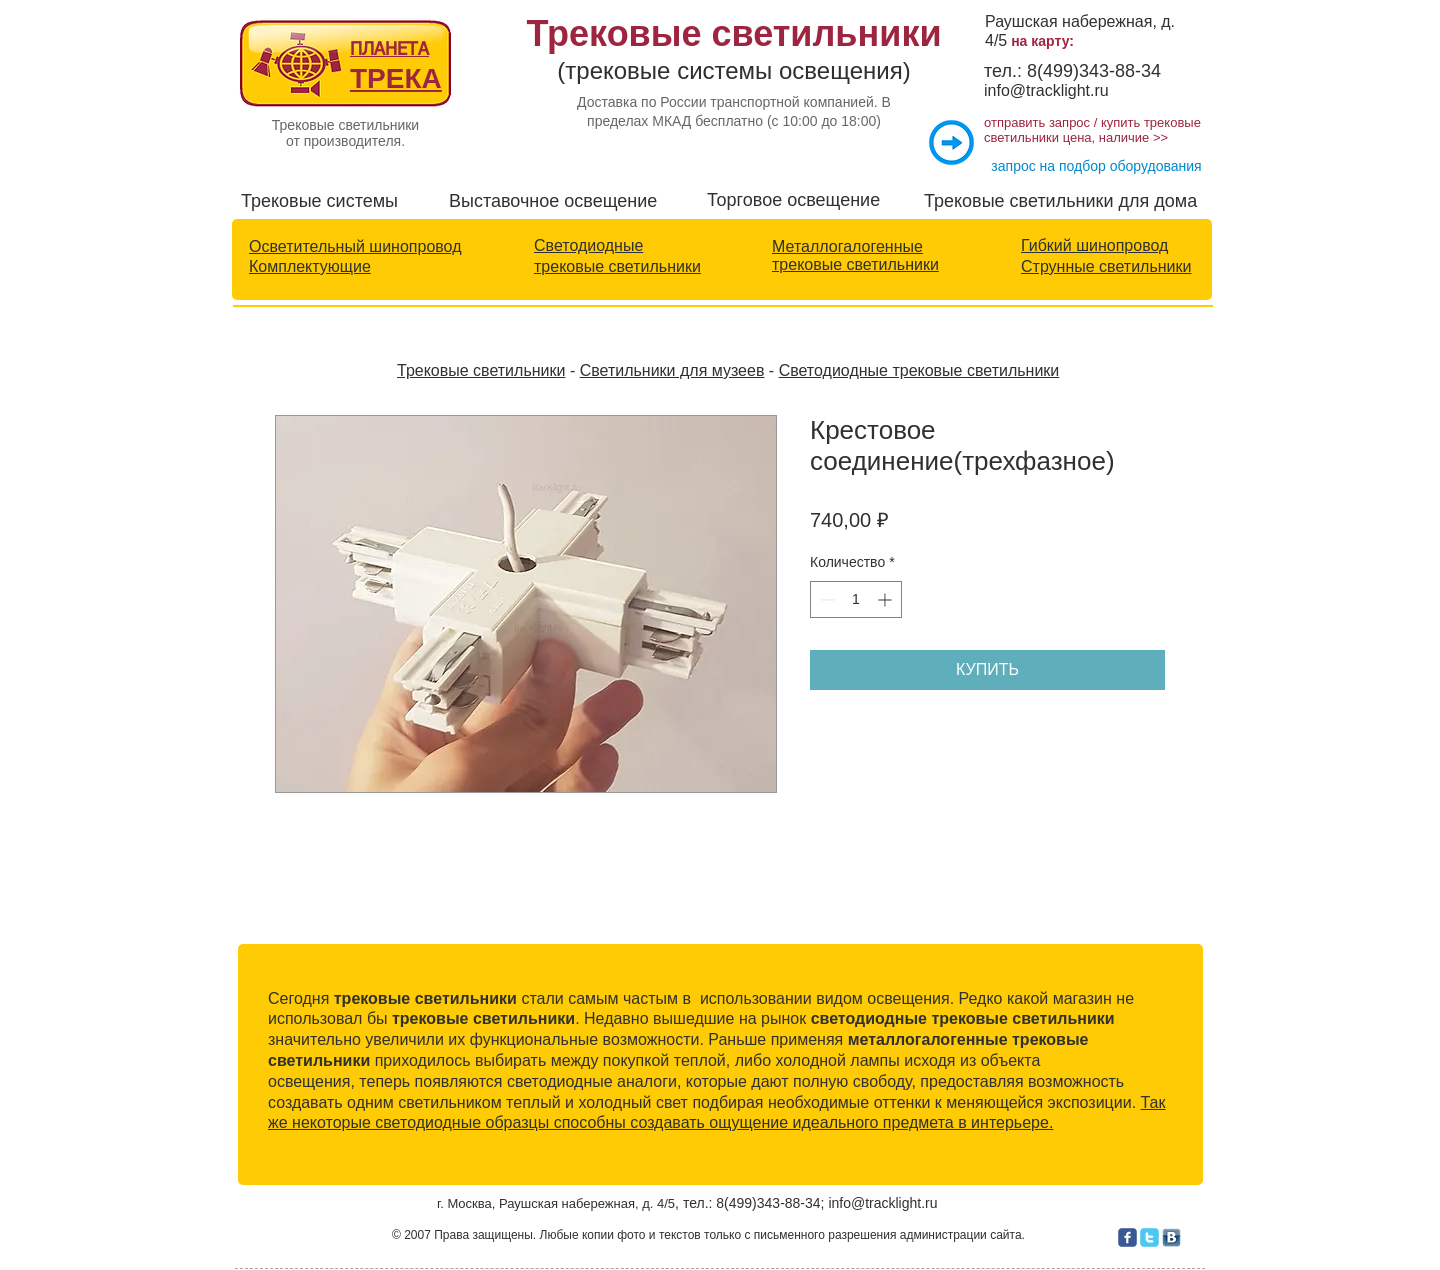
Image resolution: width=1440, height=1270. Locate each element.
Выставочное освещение (553, 201)
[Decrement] (825, 599)
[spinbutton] (856, 599)
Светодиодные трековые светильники (919, 370)
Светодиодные (588, 245)
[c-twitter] (1149, 1237)
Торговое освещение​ (793, 200)
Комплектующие (310, 266)
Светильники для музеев (672, 370)
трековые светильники (617, 266)
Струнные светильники (1106, 266)
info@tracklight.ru (1046, 90)
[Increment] (886, 599)
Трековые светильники (481, 370)
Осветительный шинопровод (355, 246)
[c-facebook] (1127, 1237)
